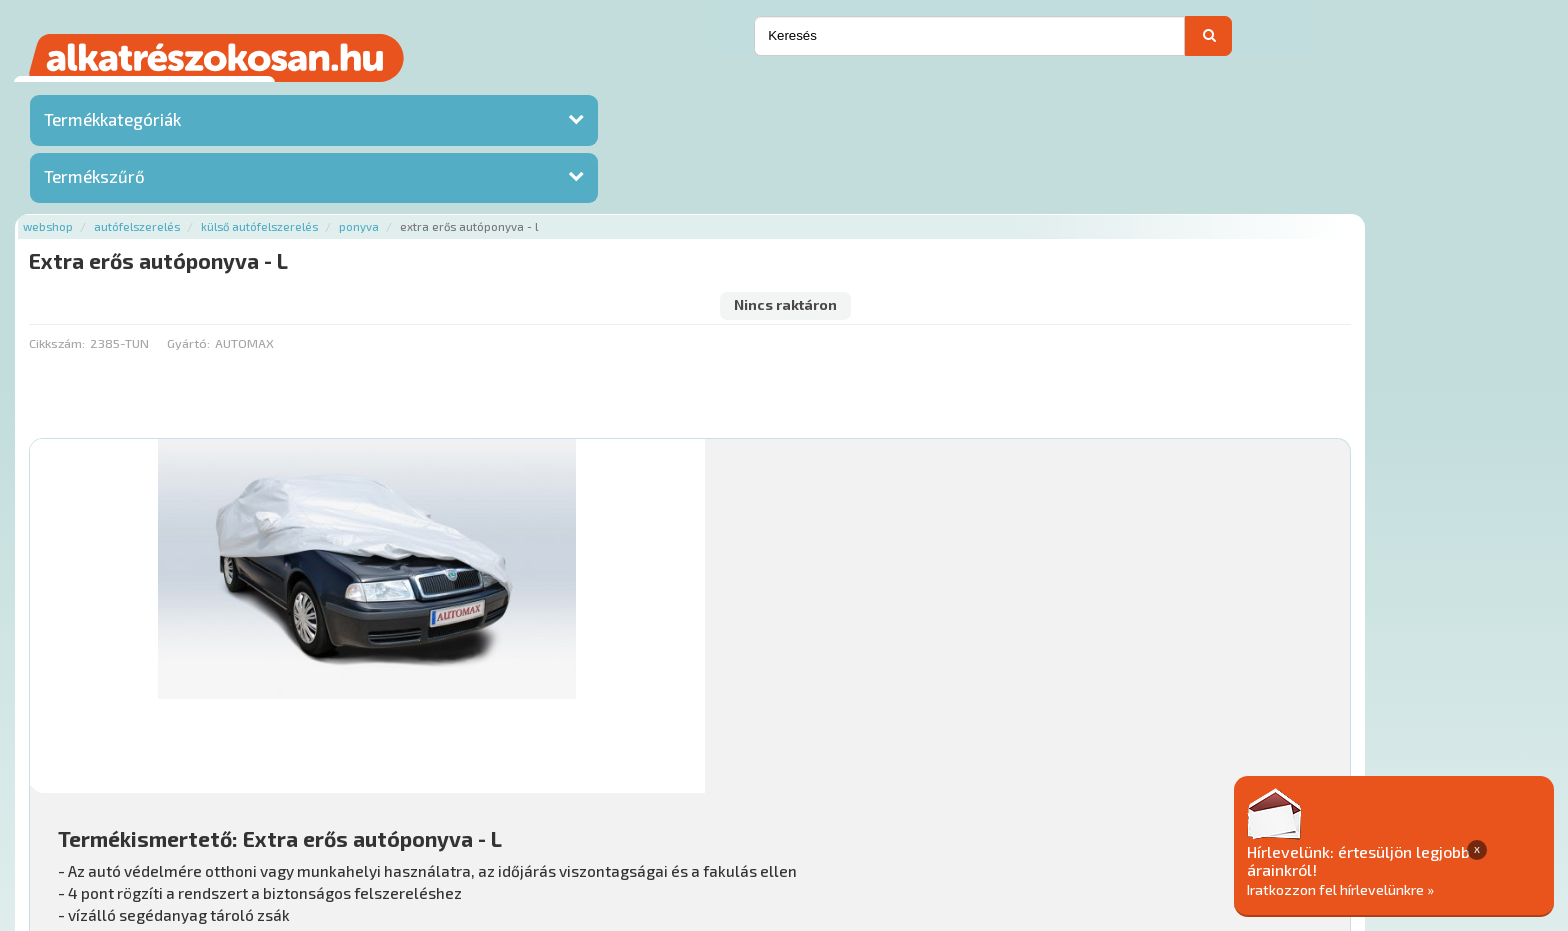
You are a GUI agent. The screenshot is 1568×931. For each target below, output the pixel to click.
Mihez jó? (772, 644)
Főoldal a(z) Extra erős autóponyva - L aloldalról (438, 746)
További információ (803, 529)
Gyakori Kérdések (668, 810)
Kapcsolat (1384, 44)
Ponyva (616, 92)
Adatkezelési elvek (1028, 810)
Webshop (305, 92)
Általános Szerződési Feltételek (845, 810)
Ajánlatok (321, 810)
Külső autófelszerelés (516, 92)
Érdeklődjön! (1391, 693)
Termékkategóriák (112, 125)
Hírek (447, 810)
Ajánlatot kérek (1271, 44)
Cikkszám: (313, 175)
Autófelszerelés (394, 92)
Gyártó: (444, 175)
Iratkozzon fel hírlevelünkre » (1414, 887)
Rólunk (391, 810)
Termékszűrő (94, 183)
